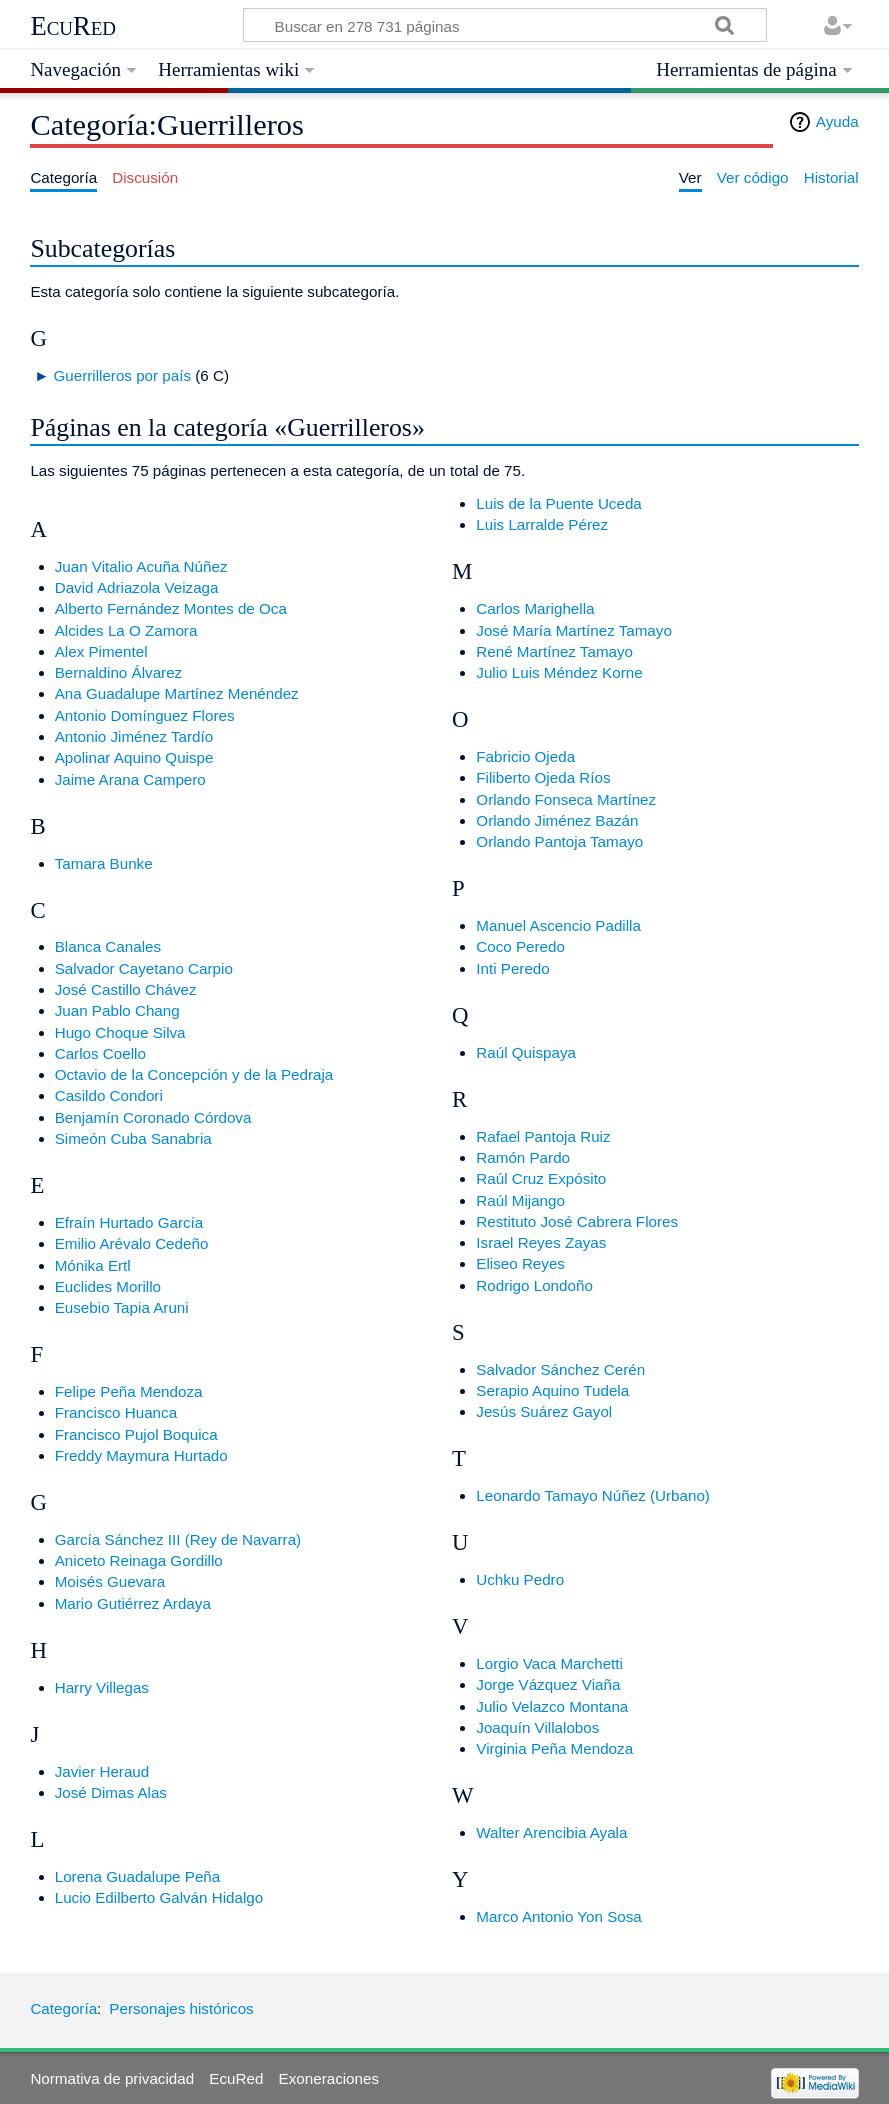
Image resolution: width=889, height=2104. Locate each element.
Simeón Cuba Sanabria (133, 1138)
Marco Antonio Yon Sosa (559, 1916)
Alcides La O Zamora (126, 630)
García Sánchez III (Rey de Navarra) (178, 1539)
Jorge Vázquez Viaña (548, 1684)
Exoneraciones (329, 2078)
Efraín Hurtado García (129, 1222)
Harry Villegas (102, 1687)
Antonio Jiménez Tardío (134, 736)
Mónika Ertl (93, 1265)
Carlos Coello (100, 1053)
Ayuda (837, 121)
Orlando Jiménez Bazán (557, 820)
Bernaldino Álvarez (118, 672)
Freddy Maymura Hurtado (141, 1455)
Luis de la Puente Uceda (559, 503)
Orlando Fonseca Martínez (566, 799)
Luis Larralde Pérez (542, 524)
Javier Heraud (102, 1771)
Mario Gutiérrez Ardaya (133, 1603)
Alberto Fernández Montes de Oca (171, 608)
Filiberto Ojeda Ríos (543, 777)
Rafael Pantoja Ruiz (543, 1136)
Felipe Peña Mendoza (129, 1391)
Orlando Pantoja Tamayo (559, 841)
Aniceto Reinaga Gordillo (139, 1560)
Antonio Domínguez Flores (145, 715)
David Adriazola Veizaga (137, 587)
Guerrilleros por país (122, 375)
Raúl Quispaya (526, 1052)
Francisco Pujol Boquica (136, 1434)
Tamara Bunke (104, 863)
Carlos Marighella (535, 608)
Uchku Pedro (520, 1579)
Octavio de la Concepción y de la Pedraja (194, 1074)
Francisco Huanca (116, 1412)
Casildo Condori (109, 1095)
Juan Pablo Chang (117, 1010)
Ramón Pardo (523, 1157)
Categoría (63, 2008)
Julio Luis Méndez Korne (559, 672)
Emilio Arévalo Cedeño (132, 1243)
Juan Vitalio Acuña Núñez (141, 566)
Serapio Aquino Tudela (552, 1390)
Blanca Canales (108, 946)
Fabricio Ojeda (525, 756)
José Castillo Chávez (126, 989)
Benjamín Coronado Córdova (153, 1117)
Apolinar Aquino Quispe (134, 757)
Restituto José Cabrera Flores (577, 1221)
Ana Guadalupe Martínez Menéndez (177, 693)
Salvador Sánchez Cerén (560, 1369)
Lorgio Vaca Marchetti (549, 1663)
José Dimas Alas (111, 1792)
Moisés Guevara (110, 1581)
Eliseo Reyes (520, 1263)
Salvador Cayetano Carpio (144, 968)
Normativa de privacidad (112, 2078)
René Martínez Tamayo (554, 651)
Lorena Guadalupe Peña (138, 1876)
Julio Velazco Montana (552, 1706)
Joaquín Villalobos (537, 1727)
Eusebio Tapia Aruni (122, 1307)
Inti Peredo (512, 968)
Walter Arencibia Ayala (551, 1832)
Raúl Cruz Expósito (541, 1178)
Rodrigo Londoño (534, 1285)
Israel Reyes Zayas (541, 1242)
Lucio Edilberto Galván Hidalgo (159, 1897)
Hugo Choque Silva (120, 1032)
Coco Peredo (520, 946)
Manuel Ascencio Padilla (558, 925)
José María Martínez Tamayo (574, 630)
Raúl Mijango (520, 1200)
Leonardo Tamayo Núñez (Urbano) (593, 1495)
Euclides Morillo (108, 1286)
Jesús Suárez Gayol (544, 1411)
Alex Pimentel (101, 651)
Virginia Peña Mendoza (554, 1748)
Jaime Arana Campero (130, 779)
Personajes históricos (181, 2008)
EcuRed (73, 26)
